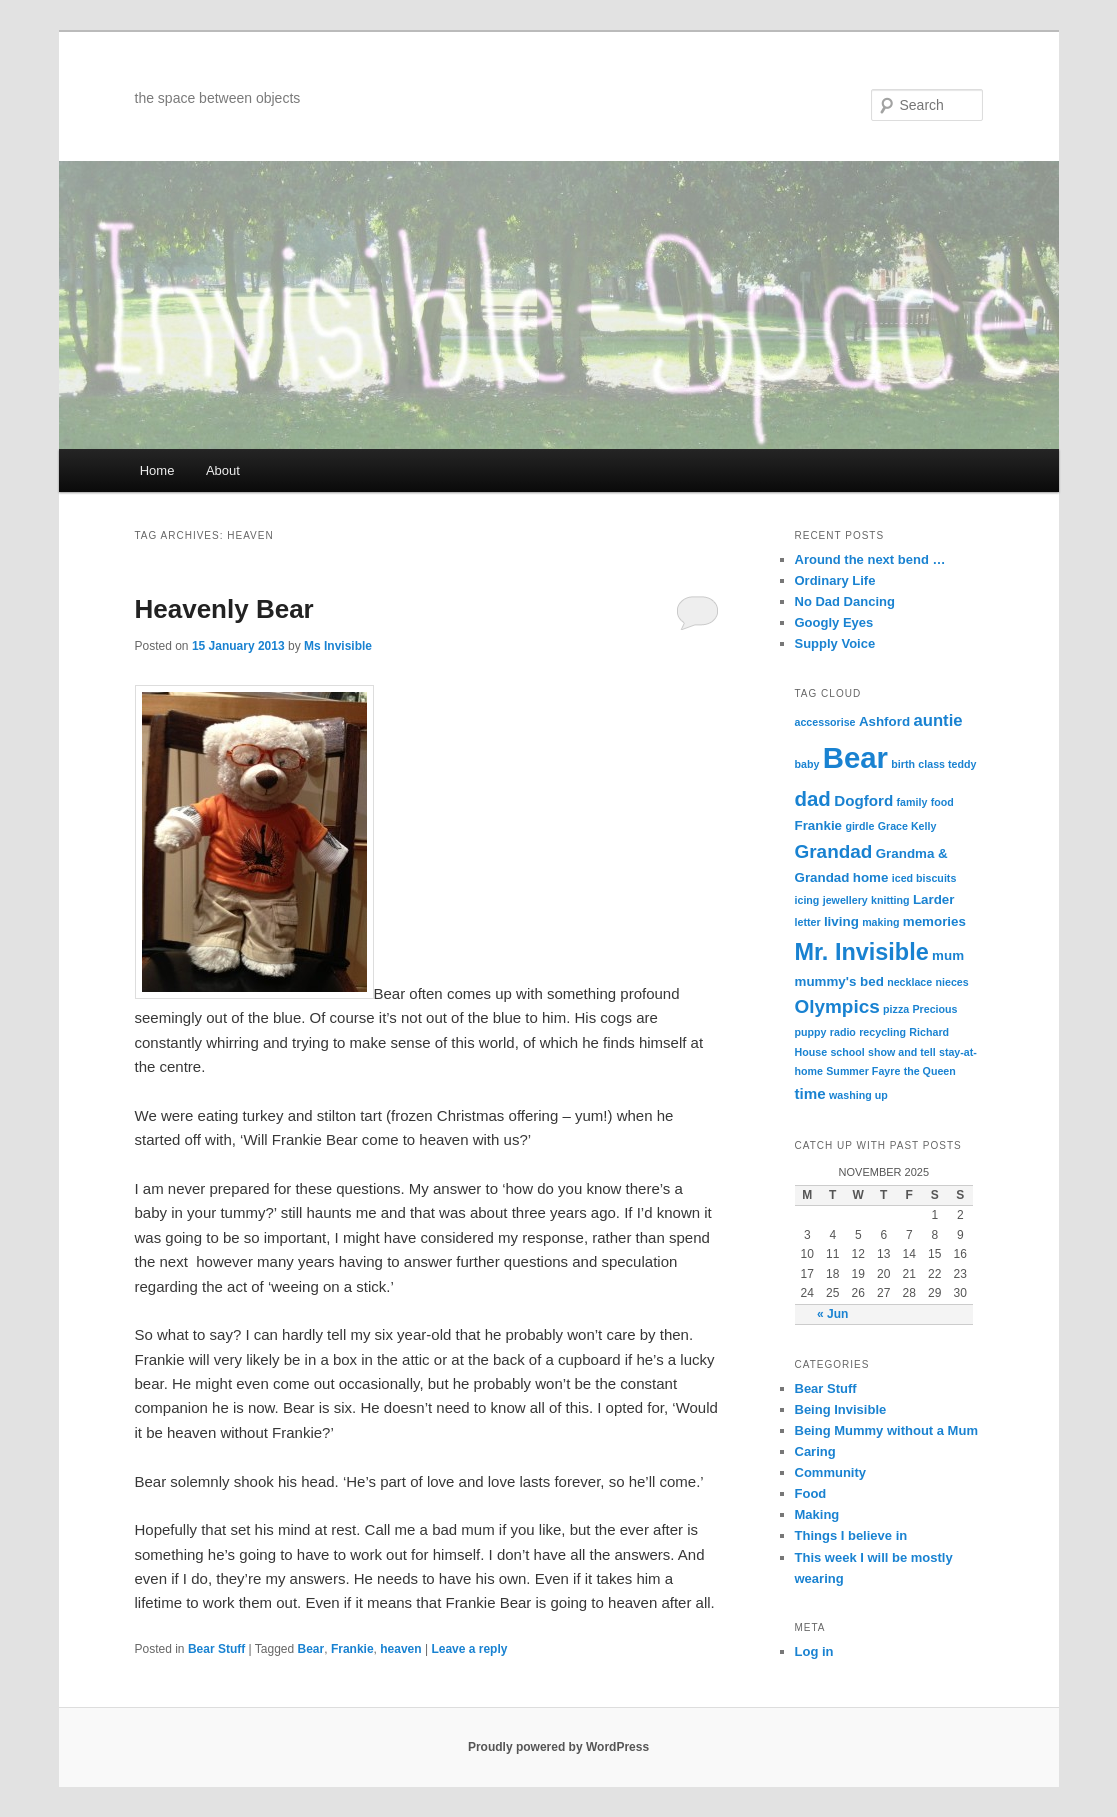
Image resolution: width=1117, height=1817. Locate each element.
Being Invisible (841, 1409)
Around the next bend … (870, 559)
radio (843, 1032)
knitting (890, 900)
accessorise (825, 722)
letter (808, 922)
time (810, 1093)
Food (811, 1493)
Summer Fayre (863, 1071)
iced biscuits (924, 878)
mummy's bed (839, 981)
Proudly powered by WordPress (558, 1747)
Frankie (352, 1649)
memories (934, 921)
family (912, 802)
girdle (859, 826)
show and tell (902, 1052)
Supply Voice (835, 643)
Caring (815, 1451)
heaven (400, 1649)
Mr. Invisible (862, 952)
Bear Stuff (216, 1649)
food (942, 802)
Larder (934, 899)
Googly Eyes (834, 622)
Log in (814, 1651)
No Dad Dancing (845, 601)
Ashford (884, 721)
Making (817, 1514)
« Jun (832, 1314)
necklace (909, 982)
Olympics (837, 1006)
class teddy (947, 764)
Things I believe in (851, 1535)
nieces (952, 982)
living (841, 921)
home (871, 877)
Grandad (834, 851)
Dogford (863, 800)
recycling (882, 1032)
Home (157, 470)
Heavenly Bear (224, 609)
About (223, 470)
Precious (935, 1009)
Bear (311, 1649)
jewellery (845, 900)
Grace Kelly (907, 826)
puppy (811, 1032)
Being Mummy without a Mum (886, 1430)
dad (813, 798)
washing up (858, 1095)
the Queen (930, 1071)
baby (807, 764)
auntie (937, 720)
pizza (896, 1009)
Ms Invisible (338, 646)
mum (948, 955)
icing (807, 900)
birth (903, 764)
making (880, 922)
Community (831, 1472)
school (847, 1052)
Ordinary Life (835, 580)
